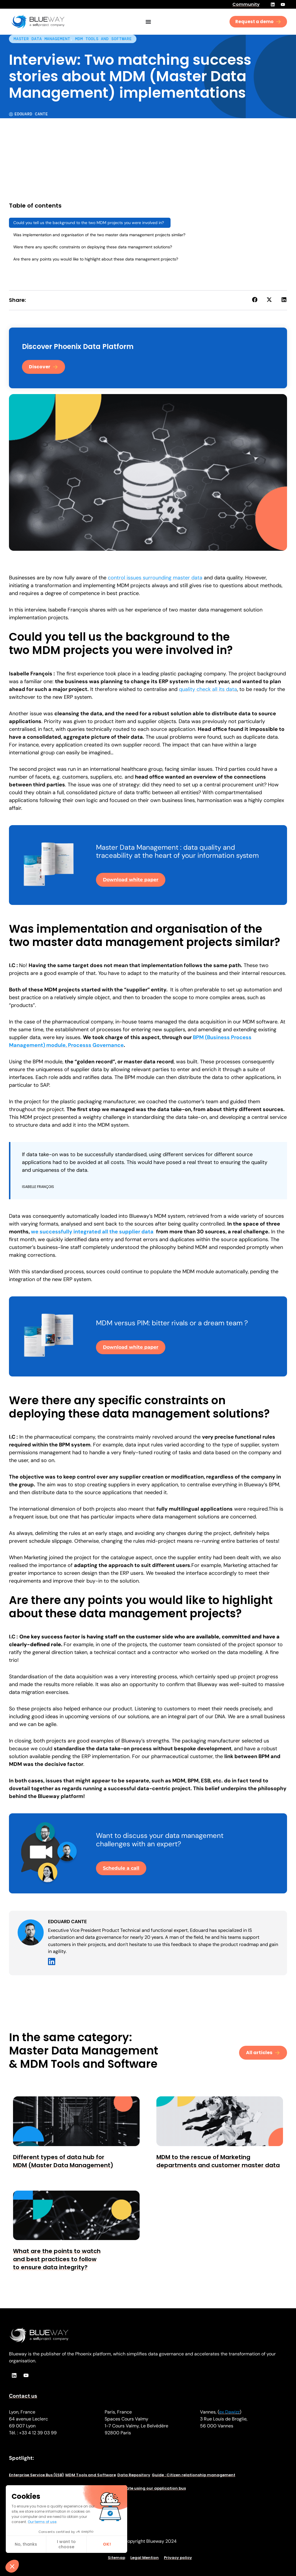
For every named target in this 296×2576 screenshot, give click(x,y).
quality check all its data (208, 689)
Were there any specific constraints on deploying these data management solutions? (93, 247)
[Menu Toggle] (148, 22)
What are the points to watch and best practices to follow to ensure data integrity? (57, 2259)
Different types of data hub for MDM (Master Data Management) (63, 2161)
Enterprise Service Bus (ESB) (36, 2475)
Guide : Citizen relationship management (193, 2475)
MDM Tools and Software (103, 38)
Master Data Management (42, 38)
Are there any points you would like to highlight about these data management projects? (95, 259)
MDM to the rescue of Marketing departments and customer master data (218, 2161)
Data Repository (133, 2475)
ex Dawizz (229, 2412)
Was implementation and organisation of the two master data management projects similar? (99, 234)
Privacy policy (178, 2557)
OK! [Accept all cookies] (53, 2544)
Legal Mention (144, 2557)
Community (246, 4)
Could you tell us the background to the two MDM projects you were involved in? (89, 222)
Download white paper (130, 879)
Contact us (23, 2395)
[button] (254, 299)
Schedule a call (121, 1868)
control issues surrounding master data (155, 577)
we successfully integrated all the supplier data (92, 1231)
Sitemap (116, 2557)
